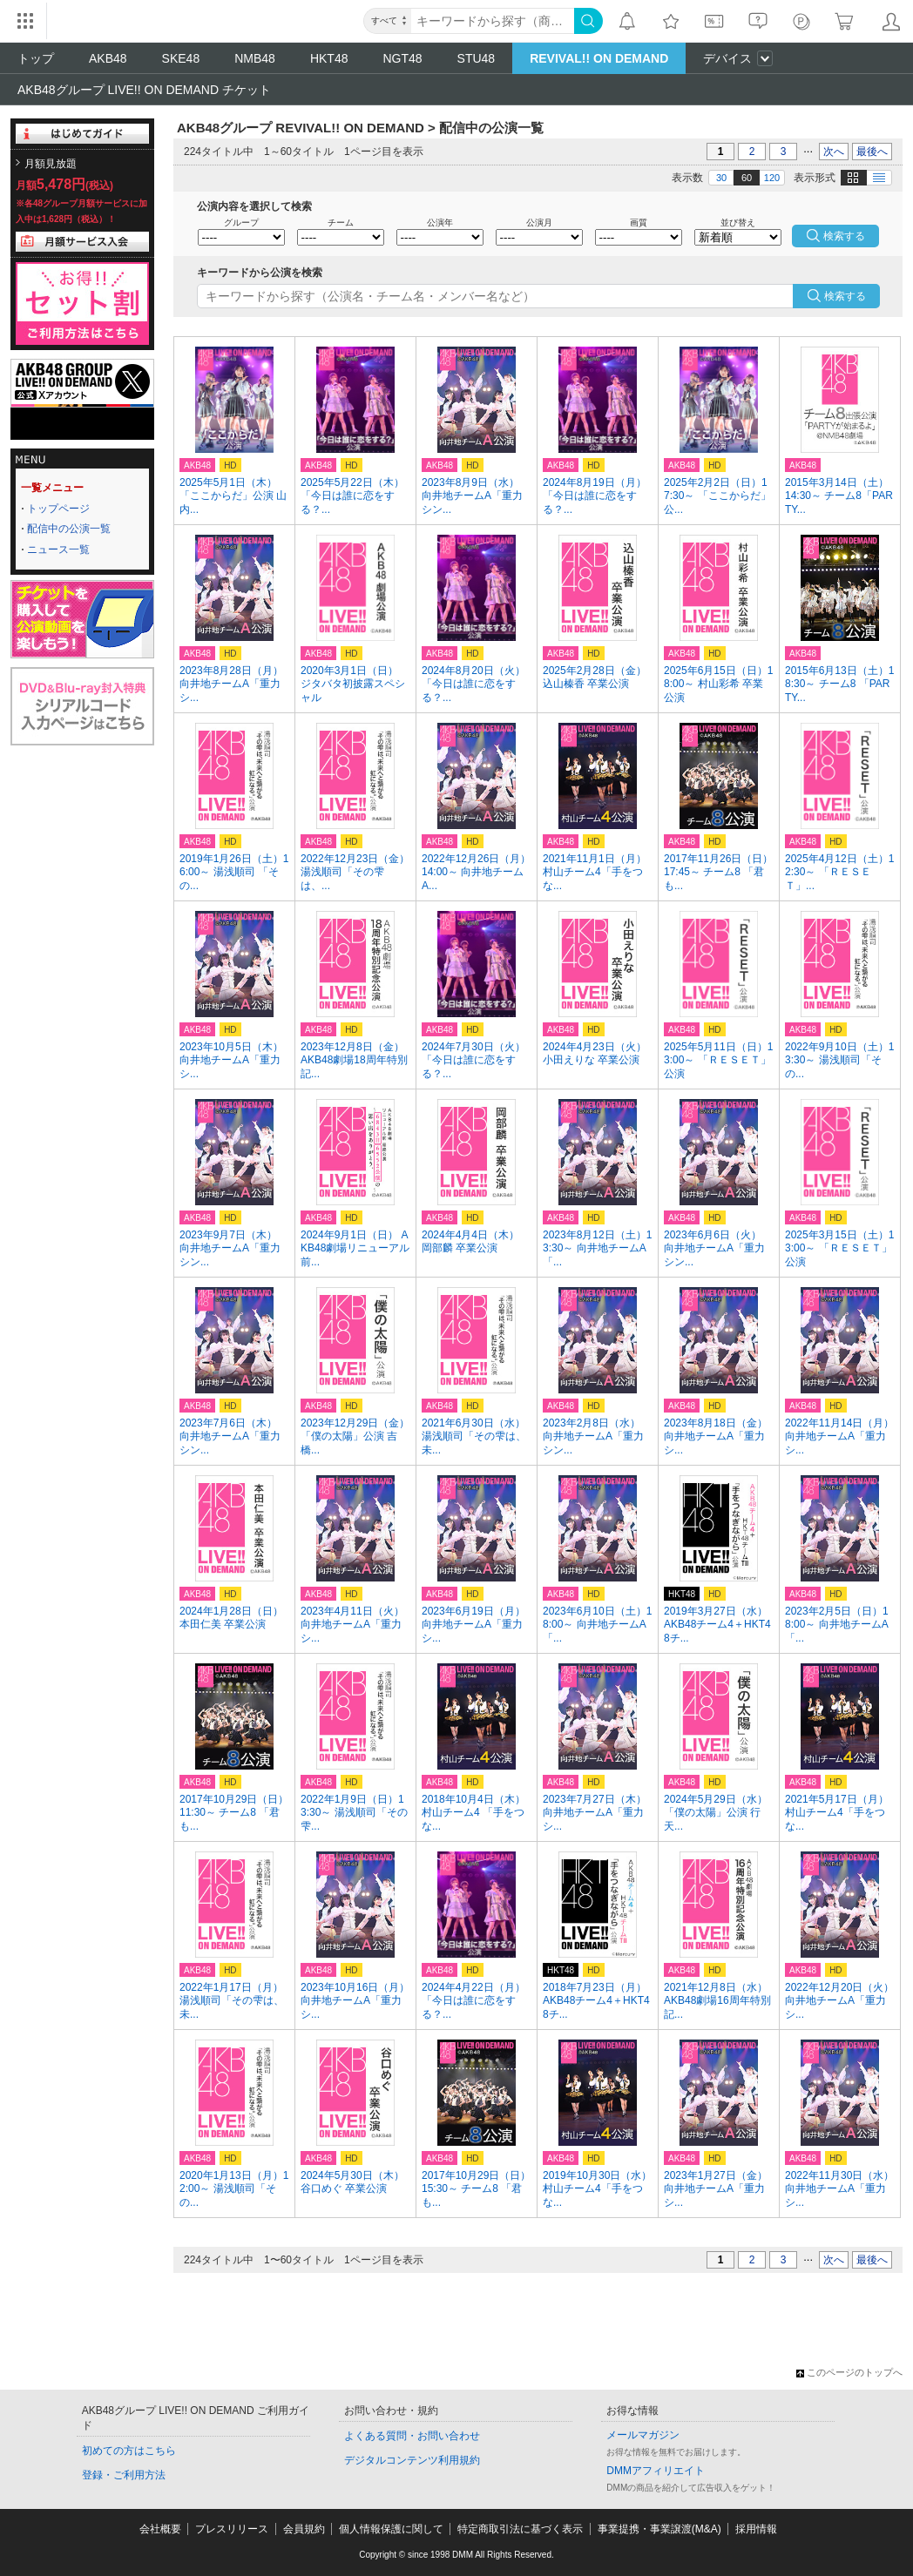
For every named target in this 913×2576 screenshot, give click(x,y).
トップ (35, 58)
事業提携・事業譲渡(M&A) (659, 2529)
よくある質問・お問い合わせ (412, 2436)
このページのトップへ (849, 2372)
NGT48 (402, 58)
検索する (845, 296)
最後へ (872, 151)
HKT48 (329, 58)
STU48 (476, 58)
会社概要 (160, 2529)
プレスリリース (231, 2529)
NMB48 (254, 58)
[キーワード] (492, 21)
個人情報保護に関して (391, 2529)
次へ (833, 151)
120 (772, 177)
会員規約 (304, 2529)
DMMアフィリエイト (655, 2471)
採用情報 (756, 2529)
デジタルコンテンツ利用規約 (412, 2460)
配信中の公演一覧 (69, 529)
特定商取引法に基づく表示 (520, 2529)
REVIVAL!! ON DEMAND (599, 58)
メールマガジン (643, 2435)
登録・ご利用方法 (124, 2475)
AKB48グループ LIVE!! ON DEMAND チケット (144, 90)
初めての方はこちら (129, 2451)
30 (721, 177)
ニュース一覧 (58, 549)
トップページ (58, 508)
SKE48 (181, 58)
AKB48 (108, 58)
